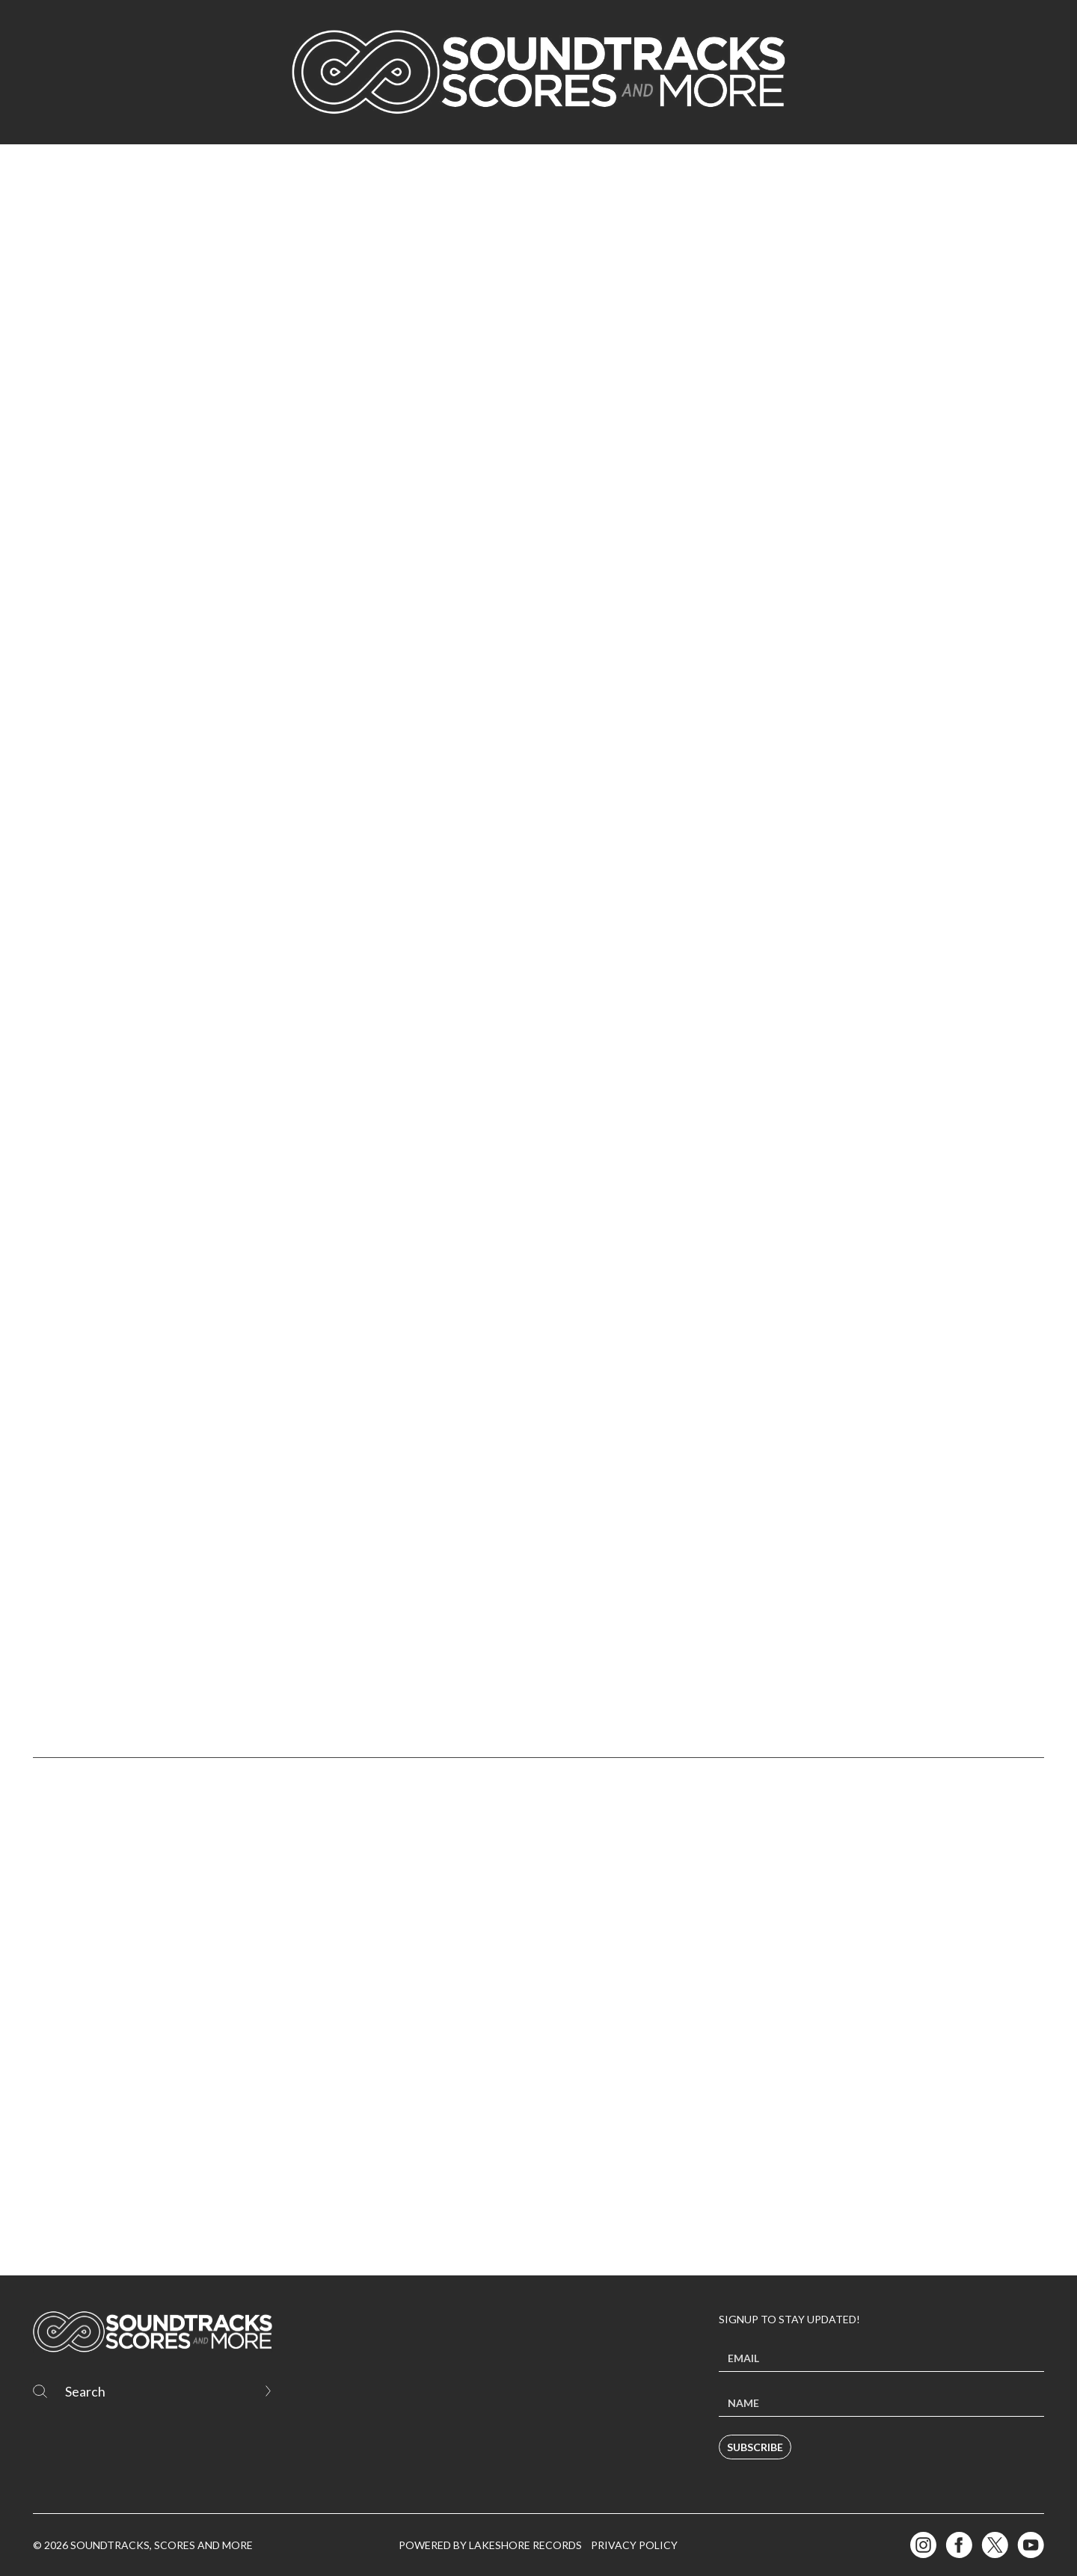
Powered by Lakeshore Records (490, 2545)
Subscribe (755, 2447)
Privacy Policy (634, 2545)
